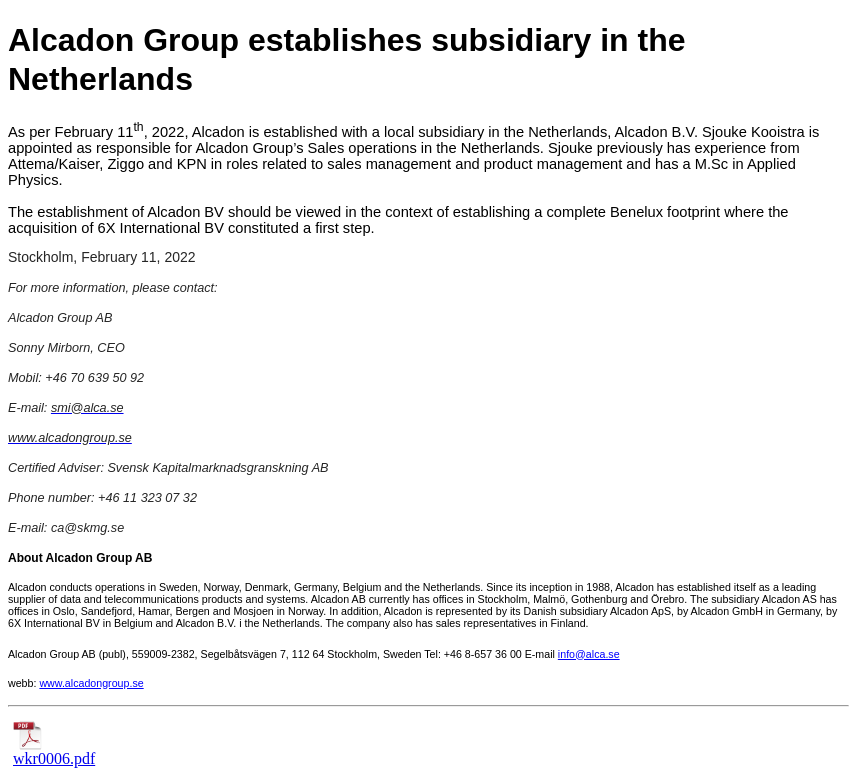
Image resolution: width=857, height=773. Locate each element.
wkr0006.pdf (54, 751)
